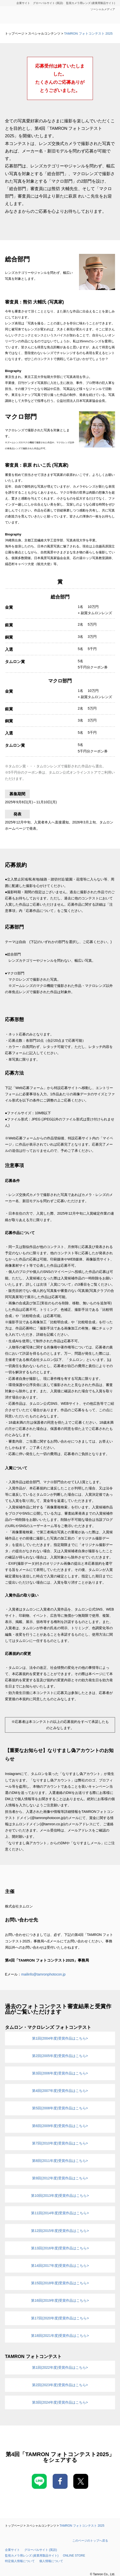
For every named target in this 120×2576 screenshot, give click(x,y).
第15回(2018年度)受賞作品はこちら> (60, 2283)
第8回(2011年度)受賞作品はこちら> (60, 2161)
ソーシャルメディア (102, 9)
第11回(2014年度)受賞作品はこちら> (60, 2213)
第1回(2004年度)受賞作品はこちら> (60, 2038)
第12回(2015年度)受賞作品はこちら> (60, 2231)
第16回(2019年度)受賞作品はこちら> (60, 2300)
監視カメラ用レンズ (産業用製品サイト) (90, 2)
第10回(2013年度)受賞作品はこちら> (60, 2196)
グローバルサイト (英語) (48, 2)
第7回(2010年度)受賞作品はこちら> (60, 2143)
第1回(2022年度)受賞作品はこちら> (60, 2367)
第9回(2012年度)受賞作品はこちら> (60, 2178)
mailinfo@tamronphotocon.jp (43, 1974)
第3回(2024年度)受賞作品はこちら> (60, 2402)
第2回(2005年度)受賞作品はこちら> (60, 2056)
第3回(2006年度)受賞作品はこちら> (60, 2073)
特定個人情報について (20, 2561)
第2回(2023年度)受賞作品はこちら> (60, 2385)
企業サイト (23, 2)
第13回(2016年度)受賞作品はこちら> (60, 2248)
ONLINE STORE (74, 2555)
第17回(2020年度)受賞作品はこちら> (60, 2318)
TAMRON (24, 15)
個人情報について (51, 2561)
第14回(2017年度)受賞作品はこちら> (60, 2266)
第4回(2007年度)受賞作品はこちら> (60, 2091)
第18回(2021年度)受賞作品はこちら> (60, 2336)
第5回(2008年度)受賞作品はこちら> (60, 2108)
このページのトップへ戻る (90, 2540)
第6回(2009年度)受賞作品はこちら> (60, 2126)
